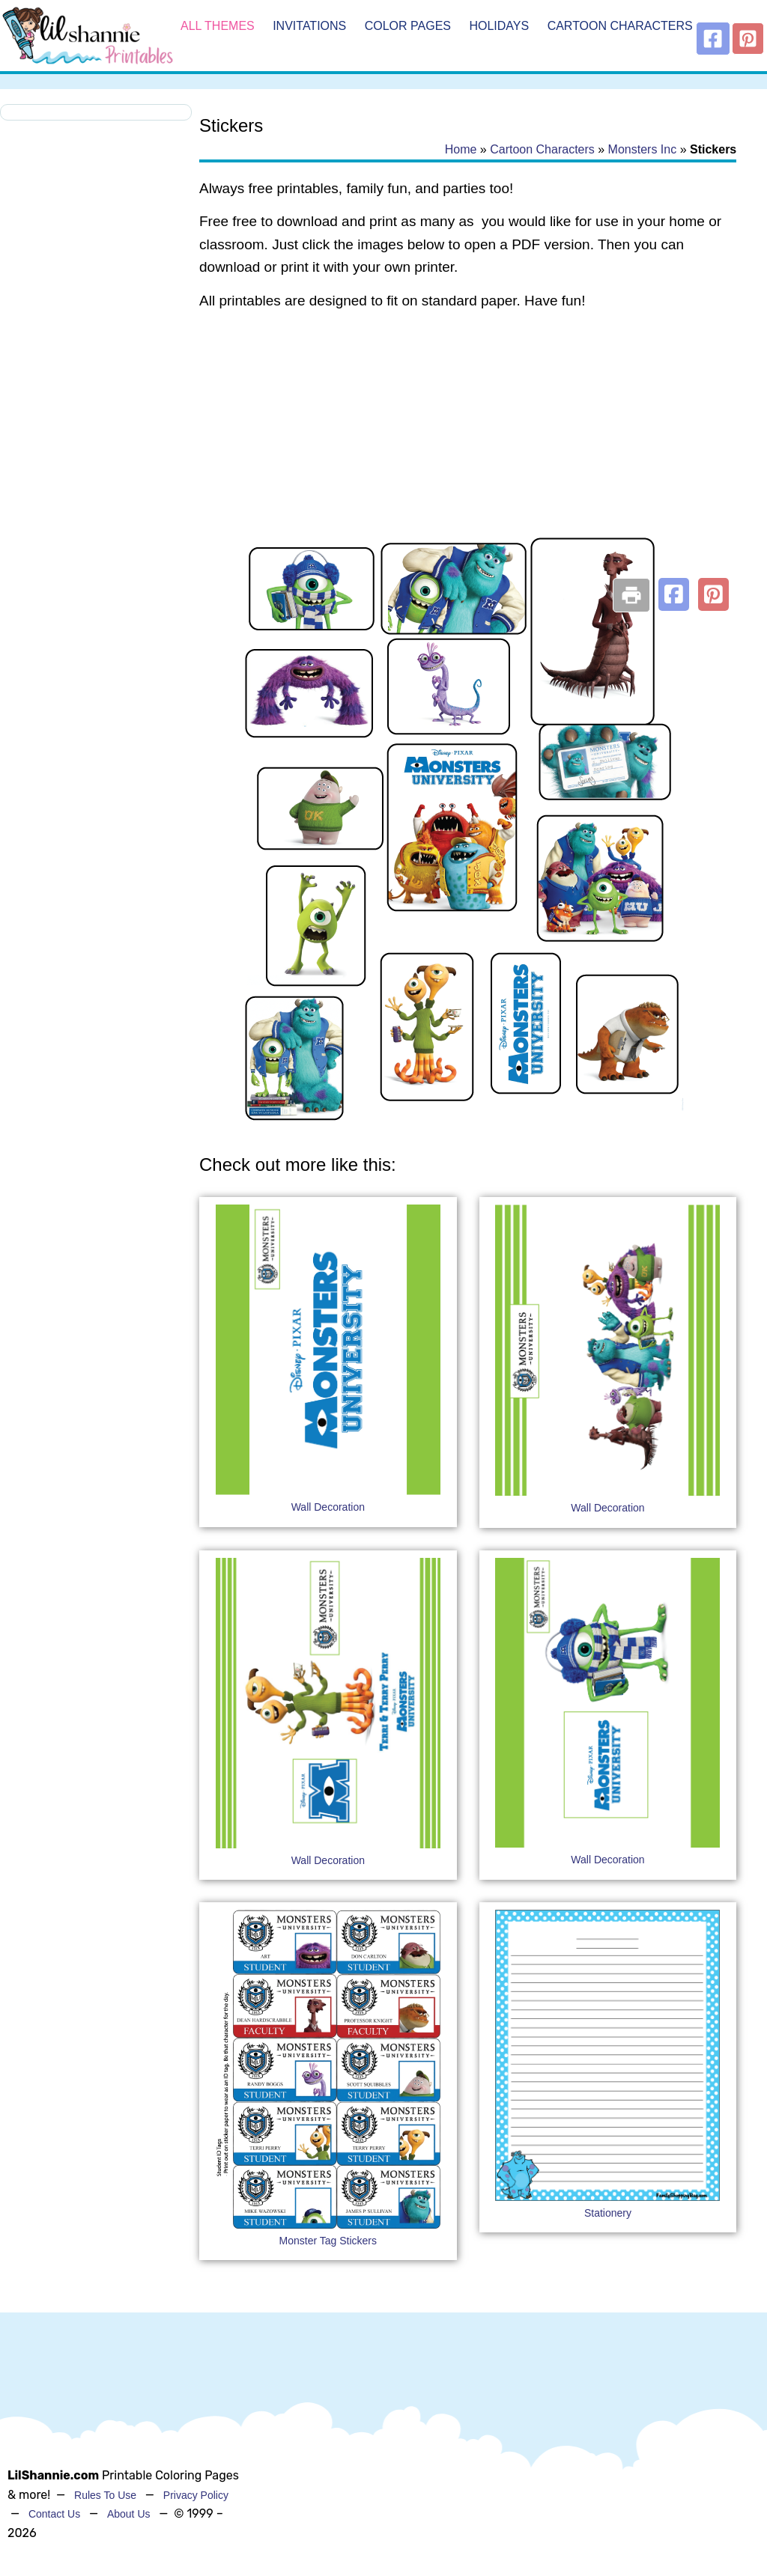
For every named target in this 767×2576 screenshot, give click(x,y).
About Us (129, 2514)
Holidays (499, 25)
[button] (673, 594)
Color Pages (408, 25)
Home (461, 149)
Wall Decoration (328, 1507)
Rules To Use (105, 2495)
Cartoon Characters (620, 25)
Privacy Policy (195, 2495)
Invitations (309, 25)
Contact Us (54, 2514)
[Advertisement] (467, 443)
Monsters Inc (642, 149)
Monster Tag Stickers (328, 2241)
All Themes (218, 25)
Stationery (607, 2213)
